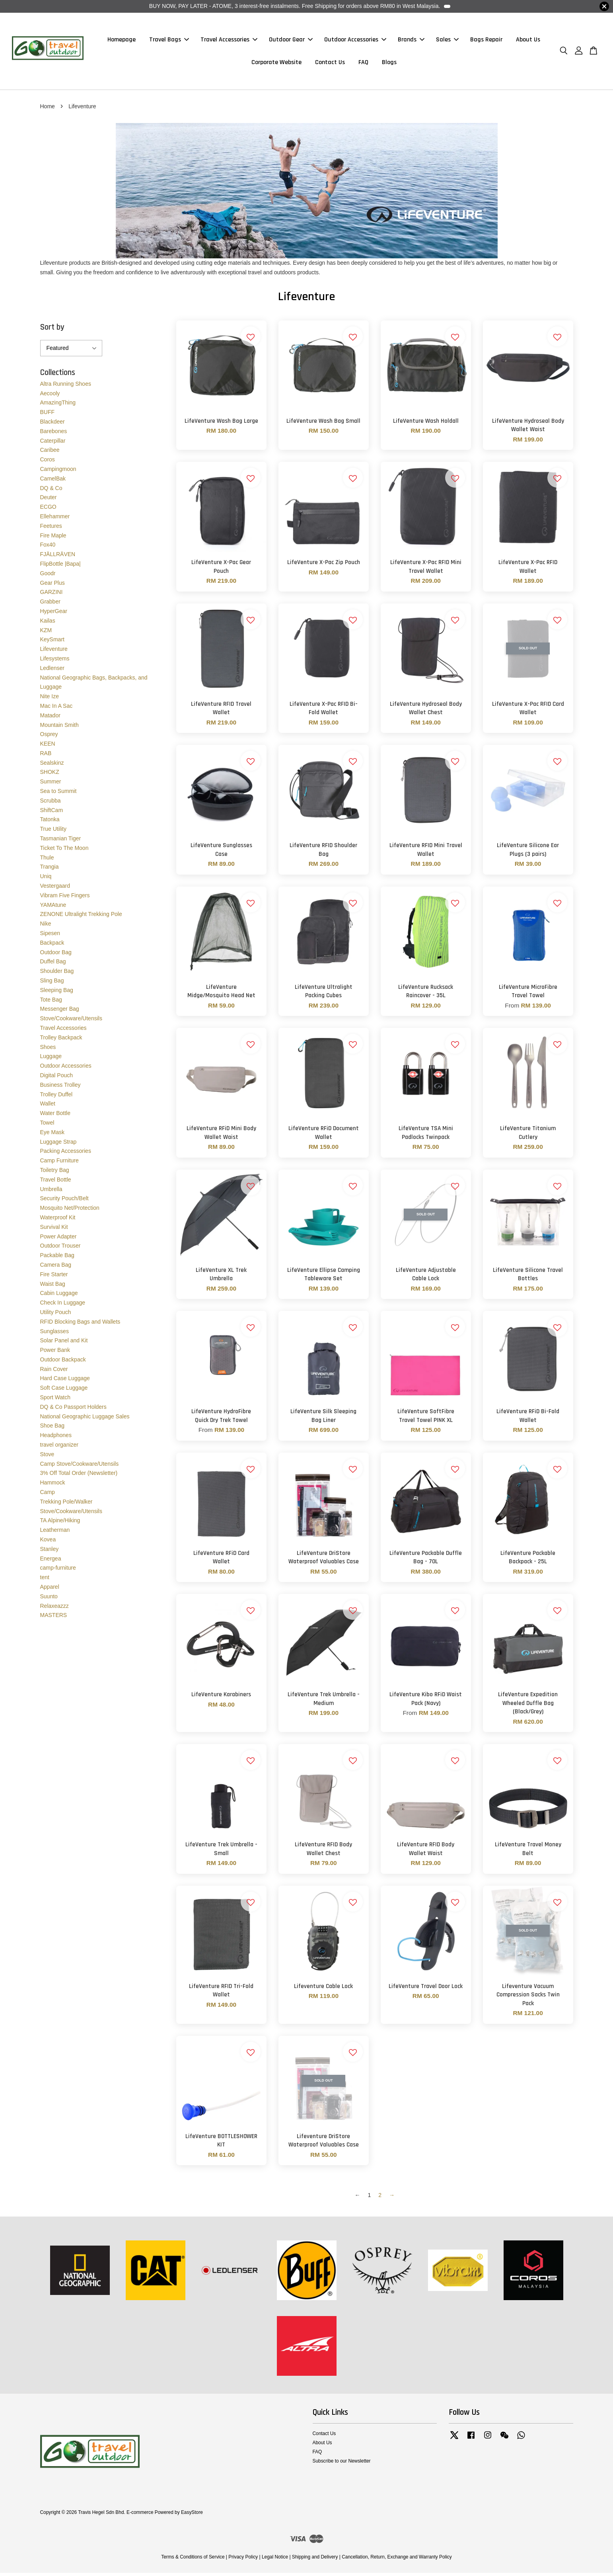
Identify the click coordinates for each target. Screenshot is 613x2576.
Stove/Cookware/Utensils (71, 1021)
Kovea (48, 1542)
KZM (46, 633)
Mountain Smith (59, 728)
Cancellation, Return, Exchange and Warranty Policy (397, 2559)
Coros (47, 462)
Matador (50, 718)
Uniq (46, 879)
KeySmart (52, 642)
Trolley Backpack (61, 1040)
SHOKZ (49, 775)
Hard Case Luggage (65, 1381)
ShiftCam (51, 813)
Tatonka (50, 822)
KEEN (47, 747)
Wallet (47, 1106)
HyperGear (53, 614)
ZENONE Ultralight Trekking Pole (81, 917)
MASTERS (53, 1618)
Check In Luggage (63, 1306)
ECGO (48, 510)
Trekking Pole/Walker (66, 1504)
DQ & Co (51, 491)
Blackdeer (52, 424)
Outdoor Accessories (355, 41)
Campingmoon (58, 472)
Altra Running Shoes (65, 386)
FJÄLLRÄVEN (58, 557)
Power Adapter (58, 1239)
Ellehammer (55, 519)
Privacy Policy (243, 2559)
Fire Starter (54, 1277)
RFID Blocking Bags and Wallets (80, 1324)
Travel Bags (169, 41)
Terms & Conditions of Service (192, 2559)
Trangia (49, 870)
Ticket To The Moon (64, 851)
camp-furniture (58, 1571)
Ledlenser (52, 671)
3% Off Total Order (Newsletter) (79, 1476)
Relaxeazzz (54, 1608)
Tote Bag (51, 1002)
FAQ (363, 64)
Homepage (121, 41)
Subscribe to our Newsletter (342, 2464)
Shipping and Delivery (315, 2559)
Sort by (52, 329)
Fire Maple (53, 538)
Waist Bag (52, 1286)
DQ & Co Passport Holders (73, 1409)
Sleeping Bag (56, 993)
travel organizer (59, 1448)
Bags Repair (486, 41)
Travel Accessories (228, 41)
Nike (45, 927)
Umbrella (51, 1192)
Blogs (389, 64)
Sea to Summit (58, 794)
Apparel (49, 1589)
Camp (47, 1495)
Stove (47, 1457)
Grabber (50, 605)
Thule (47, 860)
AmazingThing (58, 405)
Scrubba (50, 803)
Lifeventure (54, 652)
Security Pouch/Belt (64, 1201)
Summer (50, 784)
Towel (47, 1125)
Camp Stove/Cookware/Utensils (79, 1466)
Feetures (51, 528)
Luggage (51, 1059)
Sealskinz (52, 765)
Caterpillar (53, 443)
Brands (411, 41)
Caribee (50, 453)
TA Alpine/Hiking (60, 1523)
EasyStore (192, 2515)
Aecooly (50, 396)
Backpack (52, 945)
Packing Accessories (65, 1154)
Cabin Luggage (59, 1296)
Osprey (49, 737)
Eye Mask (52, 1135)
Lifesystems (55, 661)
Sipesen (50, 936)
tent (44, 1580)
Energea (50, 1561)
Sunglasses (54, 1334)
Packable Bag (57, 1258)
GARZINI (51, 595)
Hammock (52, 1485)
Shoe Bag (52, 1429)
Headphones (56, 1438)
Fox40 (48, 548)
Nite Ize (49, 699)
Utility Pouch (55, 1315)
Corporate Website (276, 64)
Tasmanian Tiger (60, 841)
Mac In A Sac (56, 708)
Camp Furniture (59, 1163)
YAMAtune (53, 907)
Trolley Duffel (56, 1097)
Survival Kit (54, 1229)
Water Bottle (55, 1116)
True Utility (53, 832)
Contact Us (330, 64)
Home (47, 109)
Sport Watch (55, 1400)
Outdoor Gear (291, 41)
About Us (528, 41)
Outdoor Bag (56, 955)
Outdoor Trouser (60, 1249)
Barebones (53, 434)
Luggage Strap (58, 1144)
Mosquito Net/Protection (69, 1211)
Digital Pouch (56, 1078)
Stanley (49, 1552)
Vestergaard (55, 888)
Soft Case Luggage (64, 1391)
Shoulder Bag (57, 974)
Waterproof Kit (58, 1220)
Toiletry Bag (54, 1173)
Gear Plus (52, 585)
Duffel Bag (53, 964)
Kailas (47, 623)
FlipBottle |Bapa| (60, 566)
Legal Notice (275, 2559)
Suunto (49, 1599)
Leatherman (55, 1533)
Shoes (48, 1050)
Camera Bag (56, 1267)
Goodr (48, 576)
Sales (447, 41)
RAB (46, 756)
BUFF (47, 415)
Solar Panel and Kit (64, 1343)
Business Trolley (60, 1087)
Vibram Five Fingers (65, 898)
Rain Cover (54, 1372)
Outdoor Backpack (63, 1362)
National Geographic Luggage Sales (85, 1419)
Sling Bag (52, 983)
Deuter (48, 500)
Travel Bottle (55, 1182)
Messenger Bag (59, 1012)
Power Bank (55, 1353)
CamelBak (53, 481)
